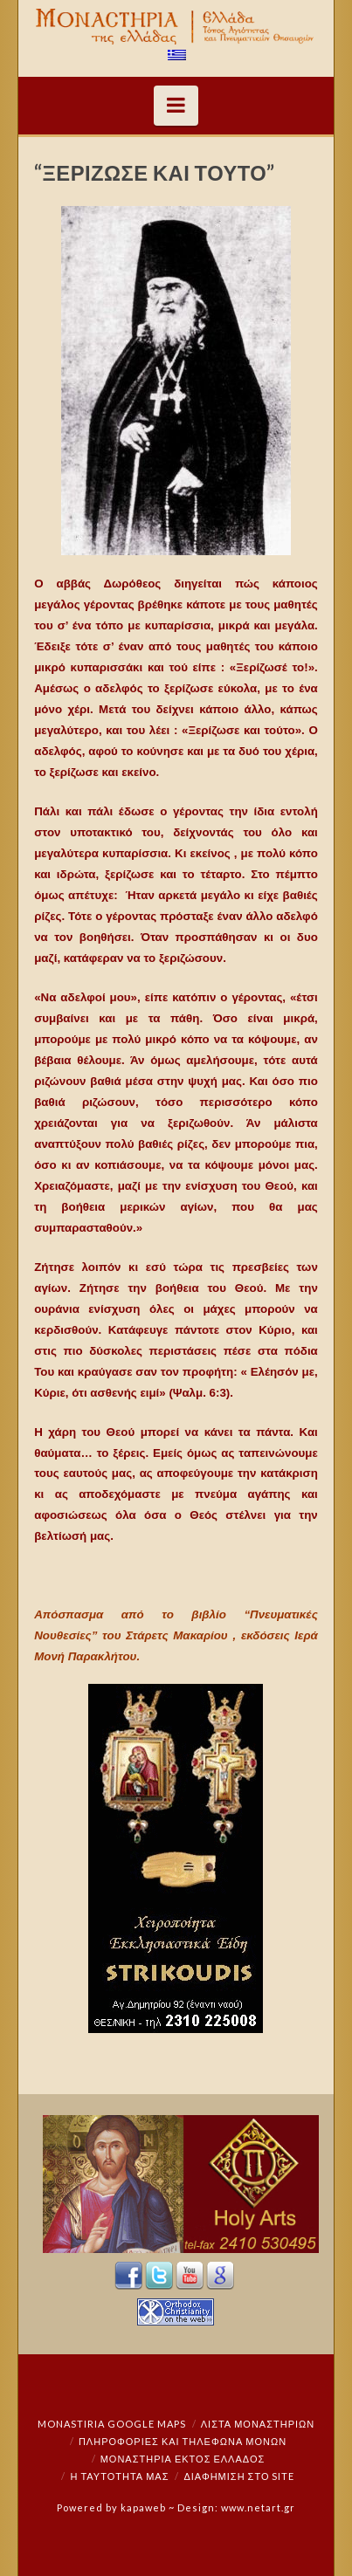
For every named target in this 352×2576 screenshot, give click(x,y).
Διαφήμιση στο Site (238, 2476)
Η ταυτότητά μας (120, 2476)
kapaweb (143, 2507)
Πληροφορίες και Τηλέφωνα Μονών (182, 2441)
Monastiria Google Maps (112, 2423)
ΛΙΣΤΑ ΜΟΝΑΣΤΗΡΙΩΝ (257, 2423)
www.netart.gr (258, 2507)
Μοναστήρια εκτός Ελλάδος (183, 2458)
